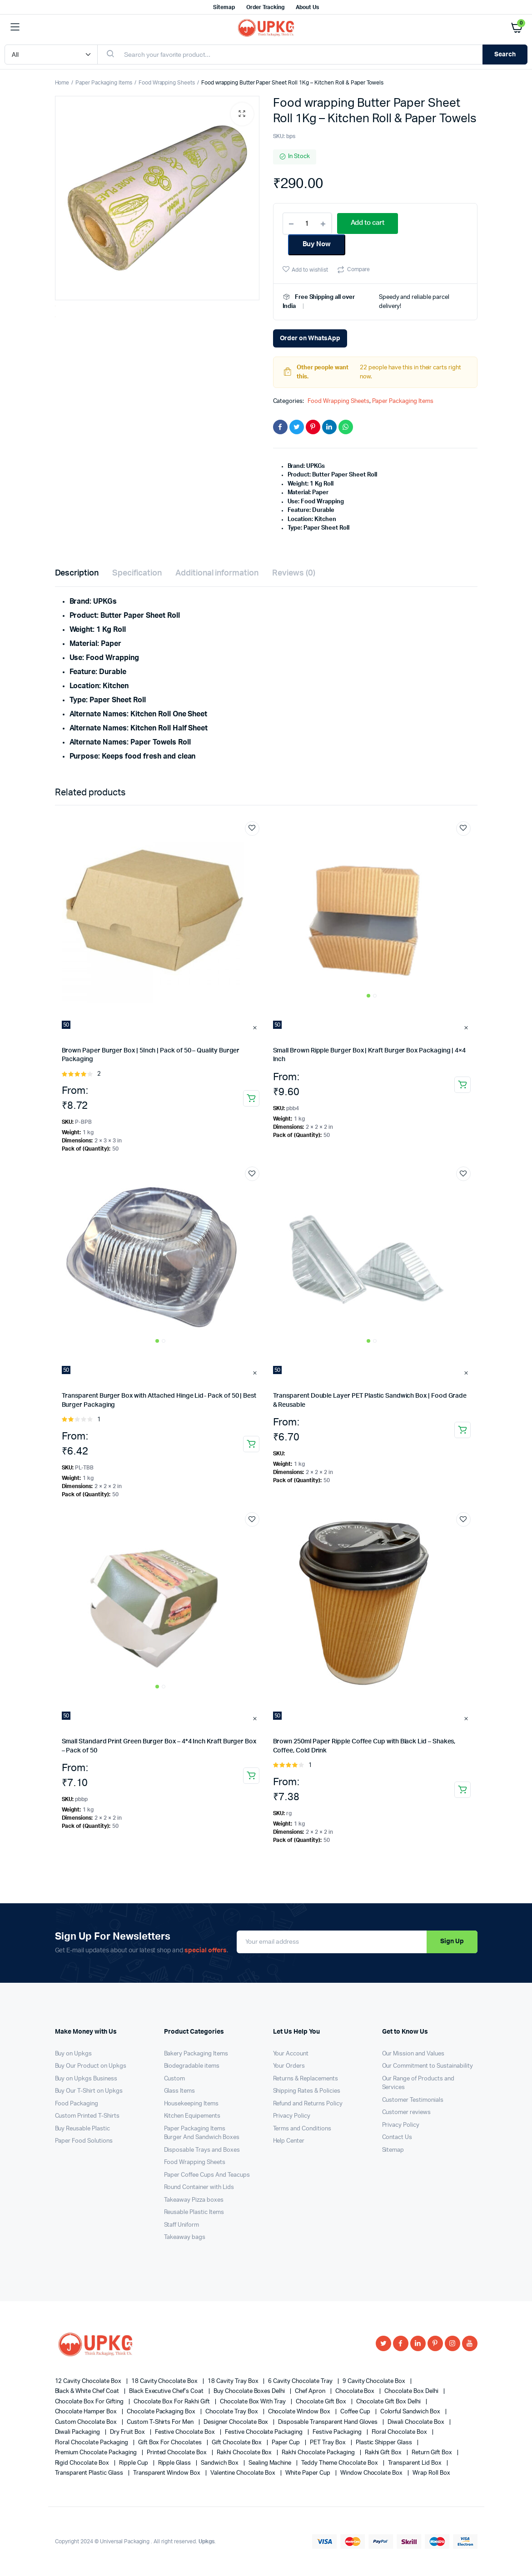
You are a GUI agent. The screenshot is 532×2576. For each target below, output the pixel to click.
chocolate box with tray (253, 2402)
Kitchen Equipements (192, 2116)
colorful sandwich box (411, 2412)
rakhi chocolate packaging (319, 2453)
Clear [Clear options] (255, 1027)
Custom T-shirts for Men (161, 2422)
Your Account (291, 2054)
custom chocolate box (86, 2422)
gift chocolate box (237, 2443)
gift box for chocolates (170, 2443)
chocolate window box (300, 2412)
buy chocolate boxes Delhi (250, 2391)
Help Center (289, 2141)
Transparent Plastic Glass (89, 2473)
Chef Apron (311, 2391)
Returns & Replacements (305, 2079)
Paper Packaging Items (103, 82)
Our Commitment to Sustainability (427, 2066)
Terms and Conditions (302, 2129)
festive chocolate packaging (264, 2432)
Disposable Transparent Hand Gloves (328, 2422)
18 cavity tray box (233, 2381)
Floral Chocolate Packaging (92, 2443)
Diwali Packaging (78, 2432)
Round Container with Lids (199, 2187)
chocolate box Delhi (411, 2391)
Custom (174, 2079)
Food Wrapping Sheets (167, 82)
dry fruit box (128, 2432)
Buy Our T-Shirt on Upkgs (89, 2091)
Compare (358, 269)
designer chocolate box (236, 2422)
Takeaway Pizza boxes (194, 2200)
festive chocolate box (185, 2432)
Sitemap (224, 7)
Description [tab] (77, 573)
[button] (242, 114)
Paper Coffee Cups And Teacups (207, 2175)
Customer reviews (406, 2112)
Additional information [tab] (217, 573)
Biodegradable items (191, 2066)
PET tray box (328, 2443)
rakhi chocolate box (245, 2453)
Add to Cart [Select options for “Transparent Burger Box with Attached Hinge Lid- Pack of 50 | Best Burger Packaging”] (251, 1444)
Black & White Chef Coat (87, 2391)
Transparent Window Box (167, 2473)
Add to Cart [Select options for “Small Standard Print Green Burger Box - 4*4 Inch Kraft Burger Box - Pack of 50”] (251, 1775)
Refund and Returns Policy (308, 2104)
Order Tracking (265, 7)
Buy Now (317, 244)
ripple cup (134, 2463)
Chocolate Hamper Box (86, 2412)
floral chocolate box (400, 2432)
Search (505, 54)
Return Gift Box (432, 2453)
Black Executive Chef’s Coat (167, 2391)
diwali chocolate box (416, 2422)
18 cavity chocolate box (165, 2381)
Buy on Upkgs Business (86, 2079)
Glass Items (179, 2091)
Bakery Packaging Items (196, 2054)
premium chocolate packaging (96, 2453)
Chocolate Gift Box (321, 2402)
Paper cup (286, 2443)
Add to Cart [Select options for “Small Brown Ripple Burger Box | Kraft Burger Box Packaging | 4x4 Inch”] (462, 1085)
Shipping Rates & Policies (306, 2091)
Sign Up (452, 1941)
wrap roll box (431, 2473)
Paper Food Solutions (84, 2141)
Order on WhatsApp (310, 338)
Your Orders (289, 2066)
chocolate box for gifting (90, 2402)
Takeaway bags (185, 2237)
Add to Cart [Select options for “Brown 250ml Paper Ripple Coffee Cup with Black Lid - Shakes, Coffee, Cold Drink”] (462, 1790)
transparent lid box (415, 2463)
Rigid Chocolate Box (82, 2463)
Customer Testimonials (412, 2100)
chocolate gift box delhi (389, 2402)
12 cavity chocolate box (89, 2381)
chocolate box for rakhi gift (172, 2402)
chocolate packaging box (162, 2412)
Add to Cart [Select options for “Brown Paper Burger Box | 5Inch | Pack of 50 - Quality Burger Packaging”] (251, 1098)
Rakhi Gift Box (384, 2453)
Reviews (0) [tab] (293, 573)
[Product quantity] (307, 223)
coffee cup (356, 2412)
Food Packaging (77, 2104)
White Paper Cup (308, 2473)
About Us (307, 7)
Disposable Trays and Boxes (202, 2150)
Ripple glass (175, 2463)
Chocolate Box (355, 2391)
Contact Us (397, 2137)
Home (62, 82)
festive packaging (338, 2432)
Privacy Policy (292, 2116)
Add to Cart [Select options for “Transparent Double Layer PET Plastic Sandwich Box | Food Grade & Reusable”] (462, 1430)
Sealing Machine (271, 2463)
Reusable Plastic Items (194, 2212)
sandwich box (220, 2463)
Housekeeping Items (191, 2104)
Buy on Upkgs (73, 2054)
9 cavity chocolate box (375, 2381)
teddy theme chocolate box (340, 2463)
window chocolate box (372, 2473)
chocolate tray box (232, 2412)
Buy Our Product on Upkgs (90, 2066)
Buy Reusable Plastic (82, 2129)
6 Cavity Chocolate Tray (300, 2381)
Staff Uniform (181, 2225)
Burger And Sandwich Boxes (201, 2137)
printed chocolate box (177, 2453)
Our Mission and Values (413, 2054)
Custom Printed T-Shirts (87, 2116)
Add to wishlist (310, 270)
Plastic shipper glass (384, 2443)
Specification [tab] (137, 573)
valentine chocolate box (243, 2473)
